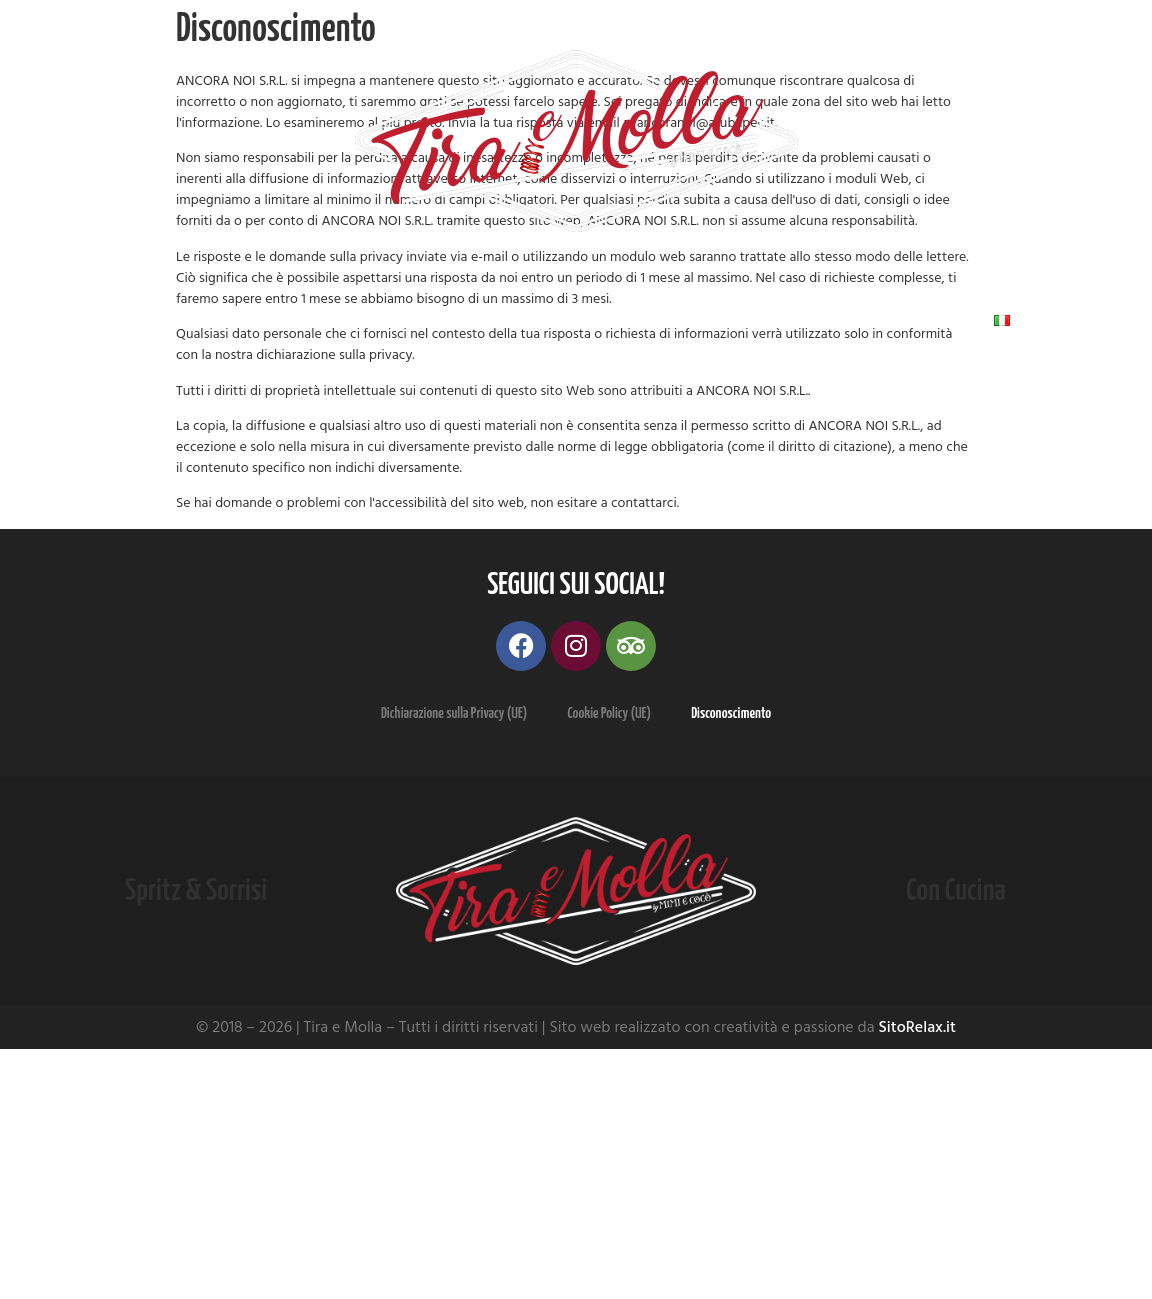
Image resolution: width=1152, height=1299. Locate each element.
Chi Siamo (151, 320)
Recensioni (731, 320)
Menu (288, 320)
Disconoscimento (731, 713)
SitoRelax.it (917, 1027)
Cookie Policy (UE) (609, 713)
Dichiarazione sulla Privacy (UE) (454, 713)
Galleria (417, 320)
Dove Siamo (568, 320)
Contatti (882, 320)
